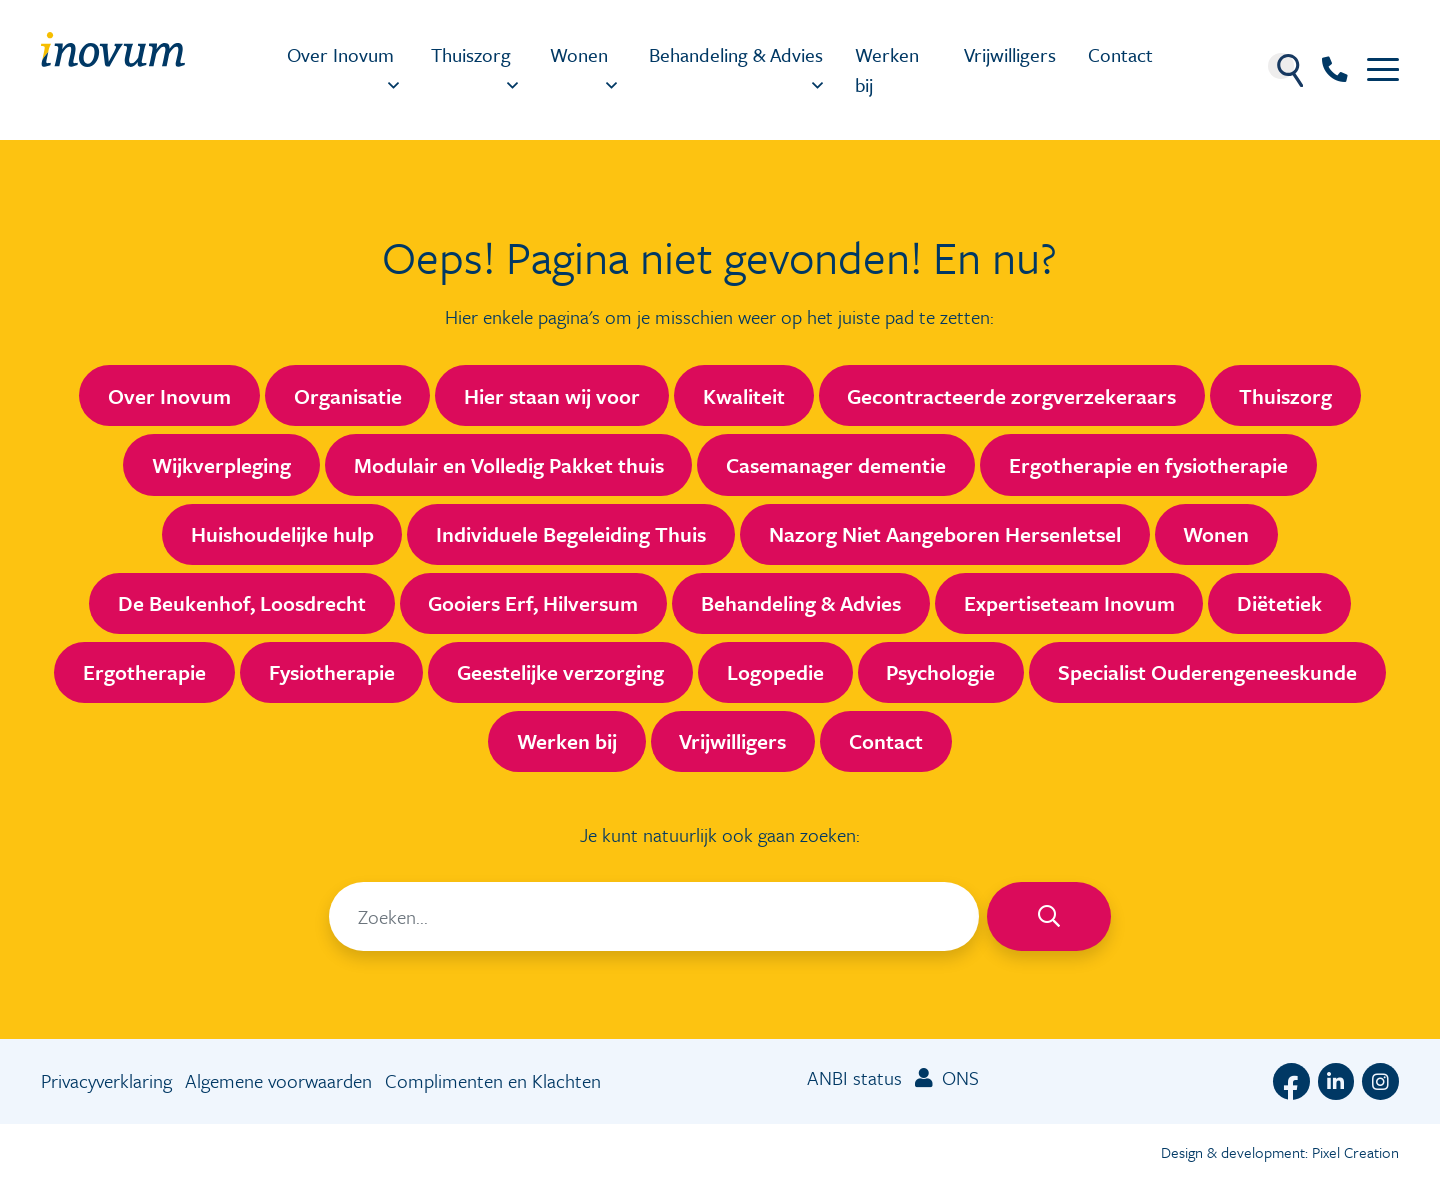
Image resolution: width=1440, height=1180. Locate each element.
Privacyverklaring (106, 1080)
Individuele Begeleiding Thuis (571, 534)
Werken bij (887, 69)
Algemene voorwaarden (278, 1080)
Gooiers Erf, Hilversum (533, 603)
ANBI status (854, 1077)
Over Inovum (340, 54)
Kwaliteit (744, 396)
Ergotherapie (144, 672)
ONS (947, 1077)
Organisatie (348, 396)
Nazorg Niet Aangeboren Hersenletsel (945, 534)
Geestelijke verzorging (560, 672)
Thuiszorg (471, 54)
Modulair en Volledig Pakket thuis (509, 465)
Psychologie (940, 672)
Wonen (579, 54)
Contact (1120, 54)
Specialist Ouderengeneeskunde (1207, 672)
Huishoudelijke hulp (282, 534)
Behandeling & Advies (736, 54)
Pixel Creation (1355, 1152)
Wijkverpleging (221, 465)
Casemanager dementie (836, 465)
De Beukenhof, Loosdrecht (242, 603)
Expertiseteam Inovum (1069, 603)
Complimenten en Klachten (493, 1080)
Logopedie (775, 672)
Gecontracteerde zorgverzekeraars (1011, 396)
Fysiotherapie (332, 672)
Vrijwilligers (1010, 54)
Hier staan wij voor (552, 396)
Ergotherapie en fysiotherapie (1148, 465)
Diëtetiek (1279, 603)
